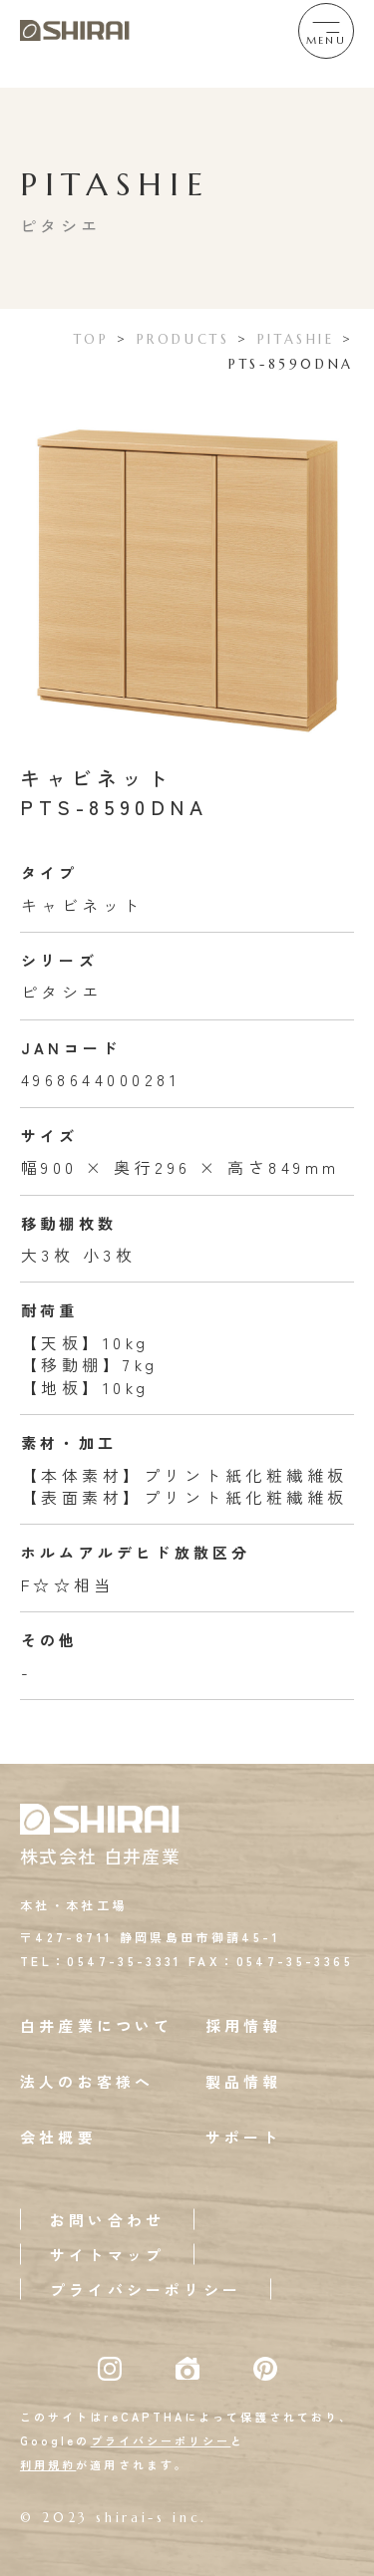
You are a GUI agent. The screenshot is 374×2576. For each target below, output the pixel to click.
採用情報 (243, 2025)
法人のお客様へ (87, 2081)
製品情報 (243, 2081)
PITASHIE (296, 339)
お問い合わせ (107, 2219)
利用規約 (48, 2464)
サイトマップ (107, 2254)
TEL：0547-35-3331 (101, 1960)
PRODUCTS (183, 339)
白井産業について (97, 2025)
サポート (243, 2137)
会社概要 (58, 2137)
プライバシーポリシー (145, 2289)
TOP (92, 339)
